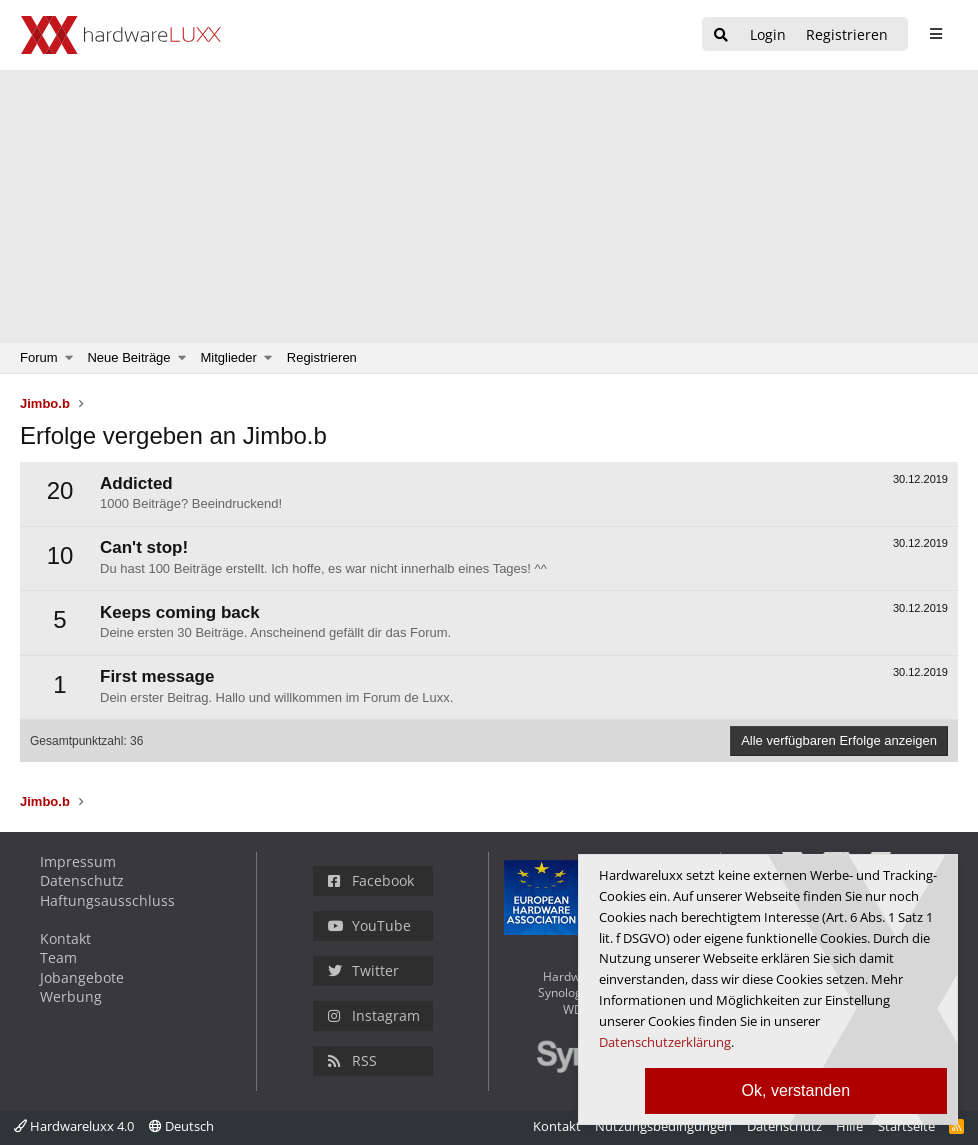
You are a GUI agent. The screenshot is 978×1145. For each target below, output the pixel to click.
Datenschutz (82, 880)
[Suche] (721, 35)
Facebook (371, 880)
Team (58, 957)
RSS (352, 1060)
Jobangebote (82, 977)
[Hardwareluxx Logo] (121, 35)
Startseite (906, 1126)
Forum (39, 357)
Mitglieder (229, 357)
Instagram (374, 1015)
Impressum (78, 861)
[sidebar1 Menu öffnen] (935, 34)
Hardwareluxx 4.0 (74, 1126)
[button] (69, 358)
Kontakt (65, 938)
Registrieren (322, 357)
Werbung (71, 996)
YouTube (369, 925)
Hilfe (849, 1126)
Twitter (363, 970)
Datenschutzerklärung (665, 1042)
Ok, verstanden (796, 1090)
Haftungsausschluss (107, 900)
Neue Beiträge (128, 357)
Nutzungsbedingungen (663, 1126)
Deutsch (181, 1126)
